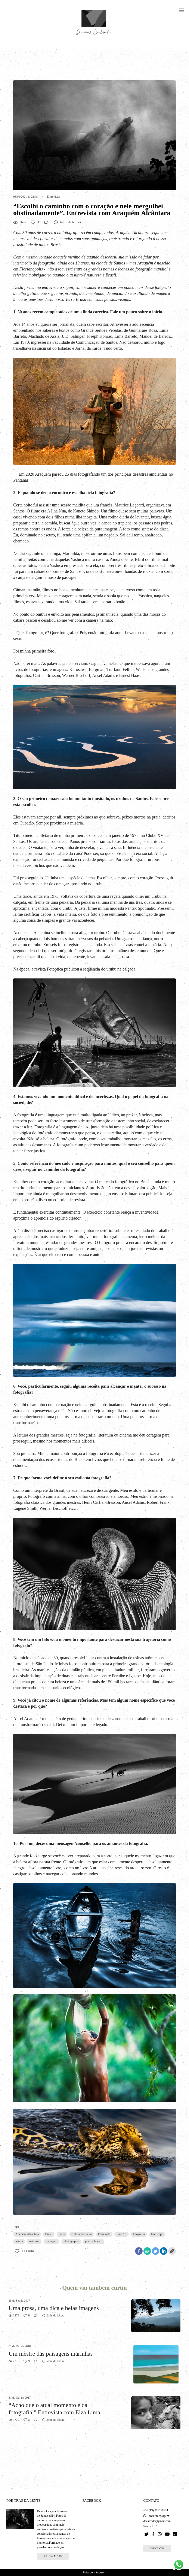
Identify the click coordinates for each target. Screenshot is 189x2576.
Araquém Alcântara (27, 2234)
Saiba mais (53, 2556)
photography (71, 2241)
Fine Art (121, 2234)
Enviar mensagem (158, 2516)
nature (19, 2241)
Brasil (48, 2234)
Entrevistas (53, 196)
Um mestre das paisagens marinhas (51, 2353)
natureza (34, 2241)
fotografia (139, 2234)
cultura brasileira (81, 2234)
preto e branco (93, 2241)
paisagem (51, 2241)
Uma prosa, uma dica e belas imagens (54, 2308)
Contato (157, 2548)
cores (62, 2234)
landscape (157, 2234)
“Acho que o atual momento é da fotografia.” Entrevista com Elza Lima (54, 2409)
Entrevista (104, 2234)
